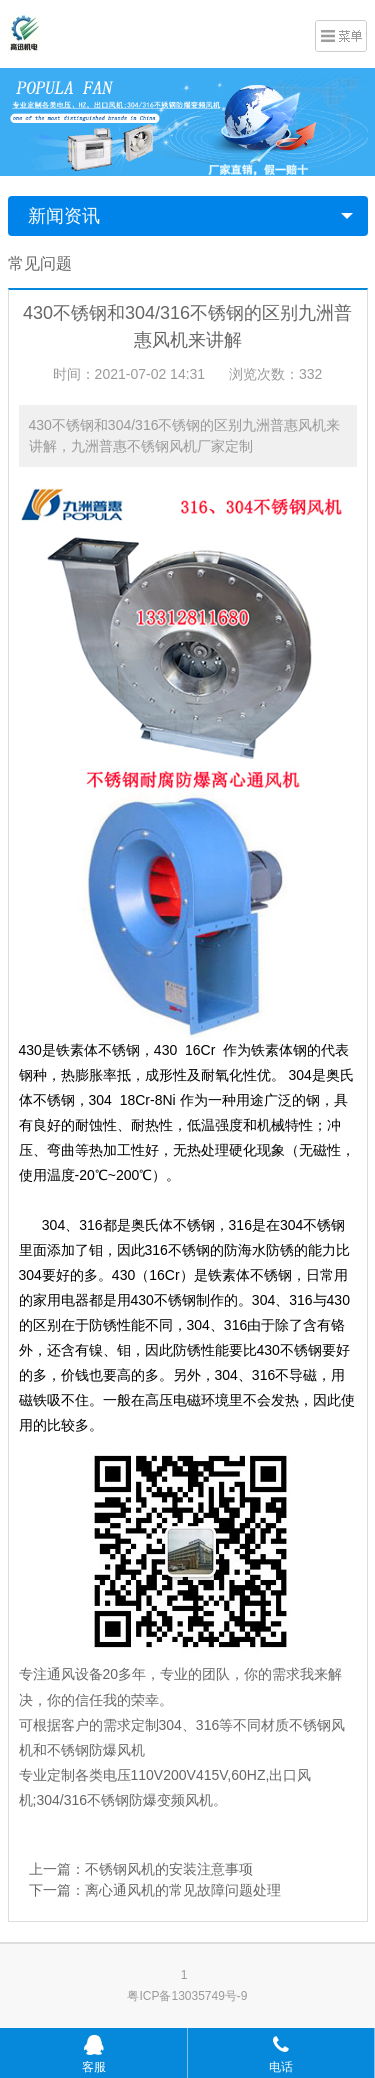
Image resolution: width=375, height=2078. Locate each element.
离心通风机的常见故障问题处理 (183, 1890)
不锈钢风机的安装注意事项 (169, 1869)
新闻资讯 (64, 216)
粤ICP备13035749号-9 (187, 1996)
